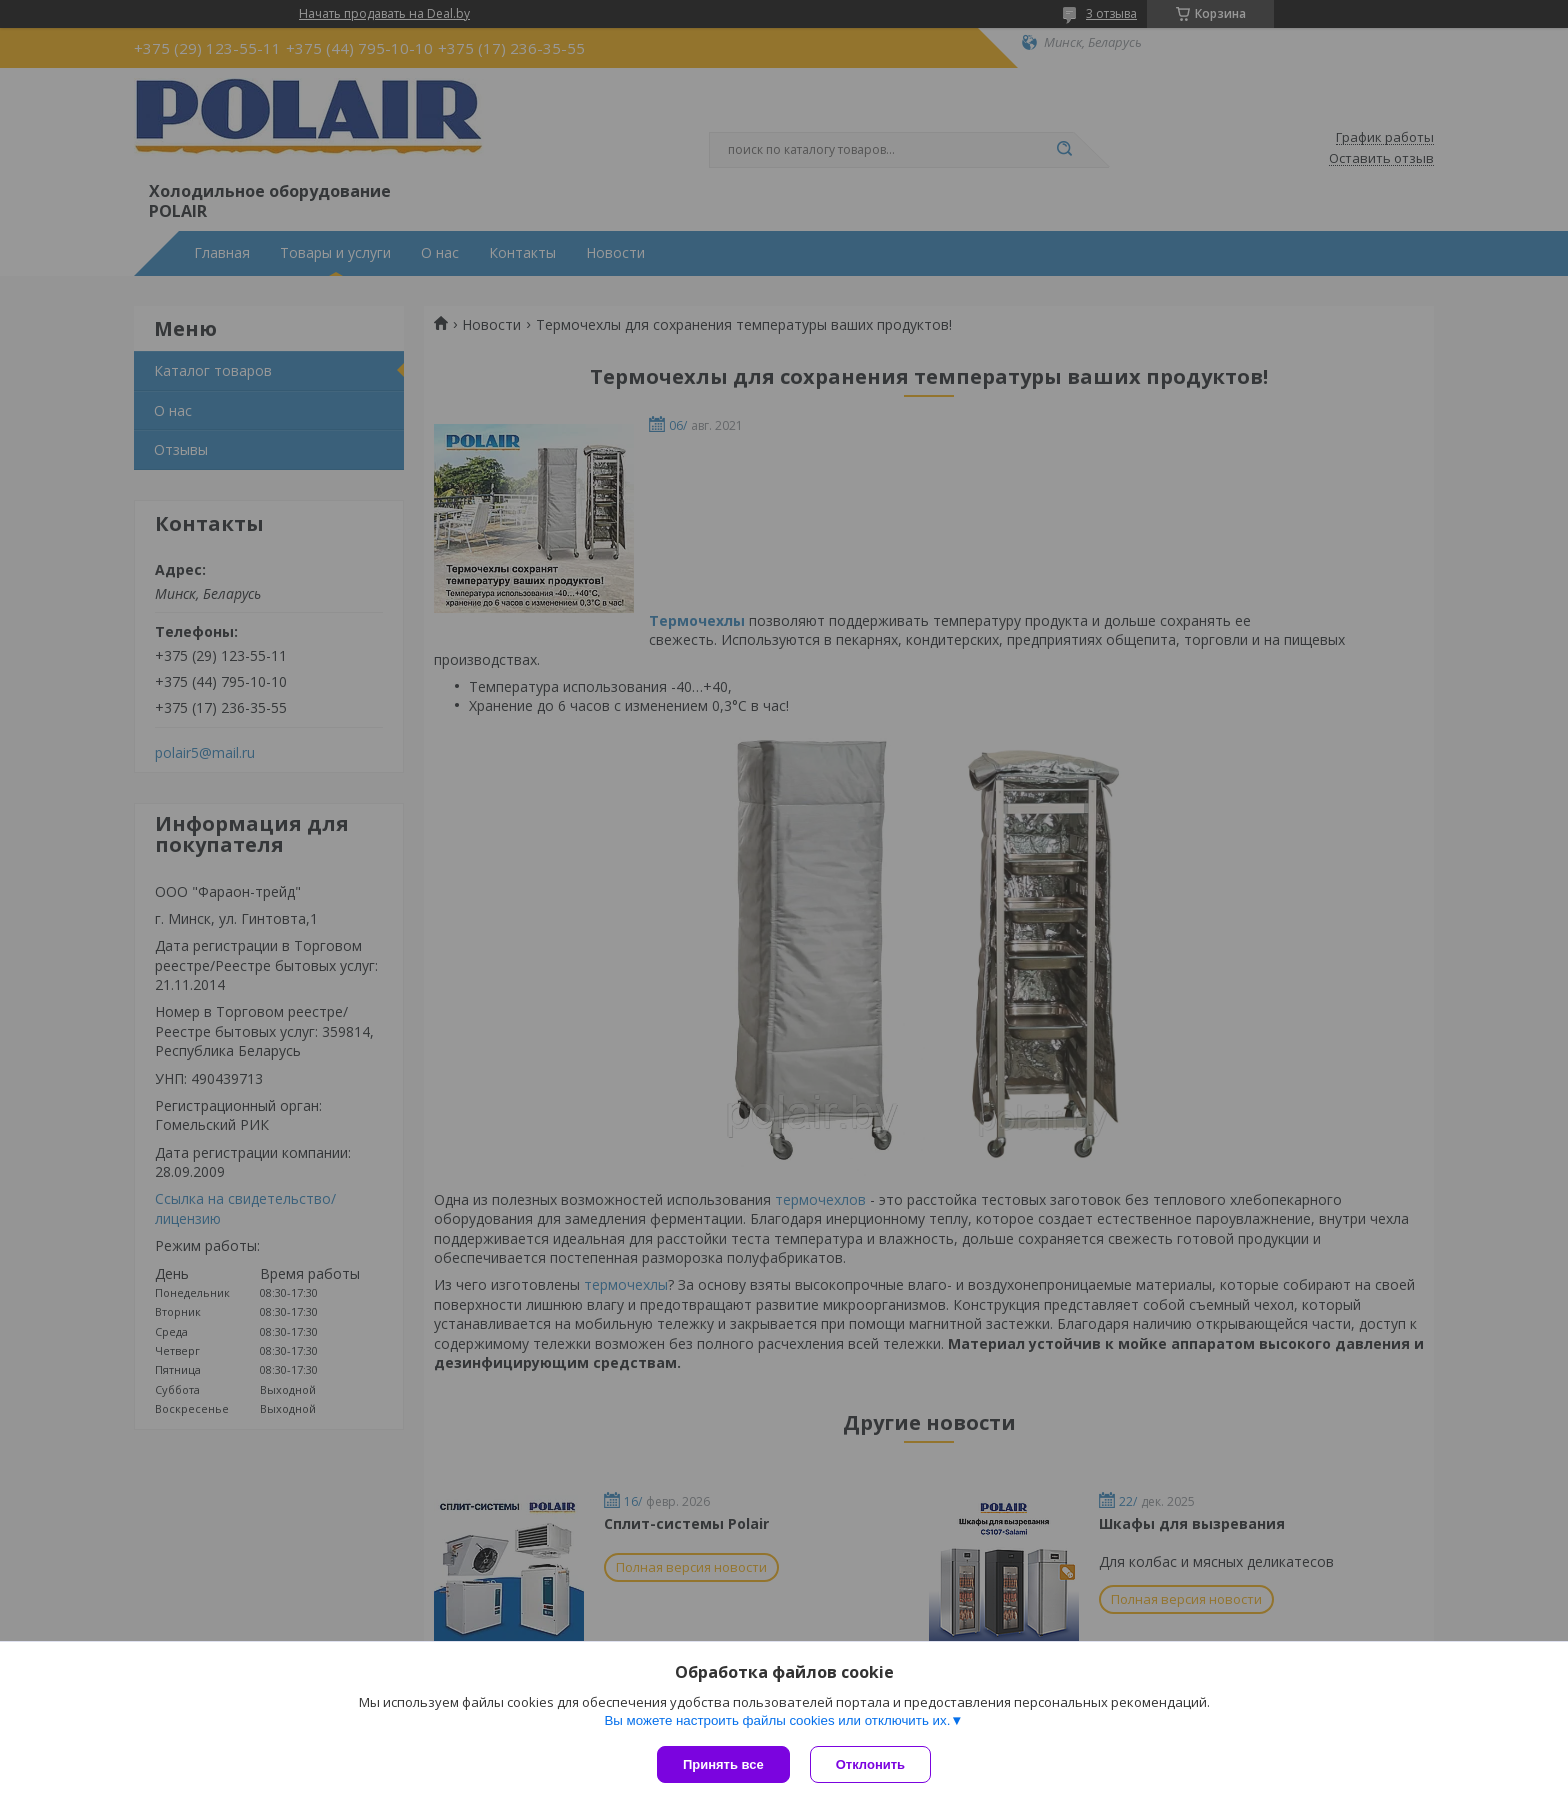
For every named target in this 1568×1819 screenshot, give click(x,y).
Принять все (723, 1764)
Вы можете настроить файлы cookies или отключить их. (777, 1720)
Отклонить (870, 1764)
